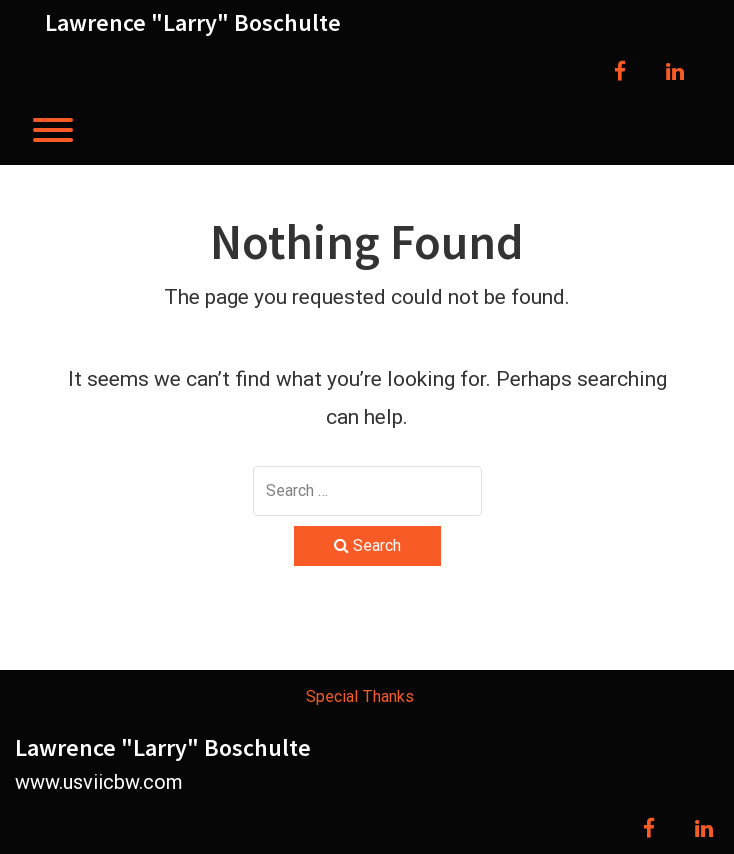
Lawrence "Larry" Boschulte (193, 23)
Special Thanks (360, 696)
